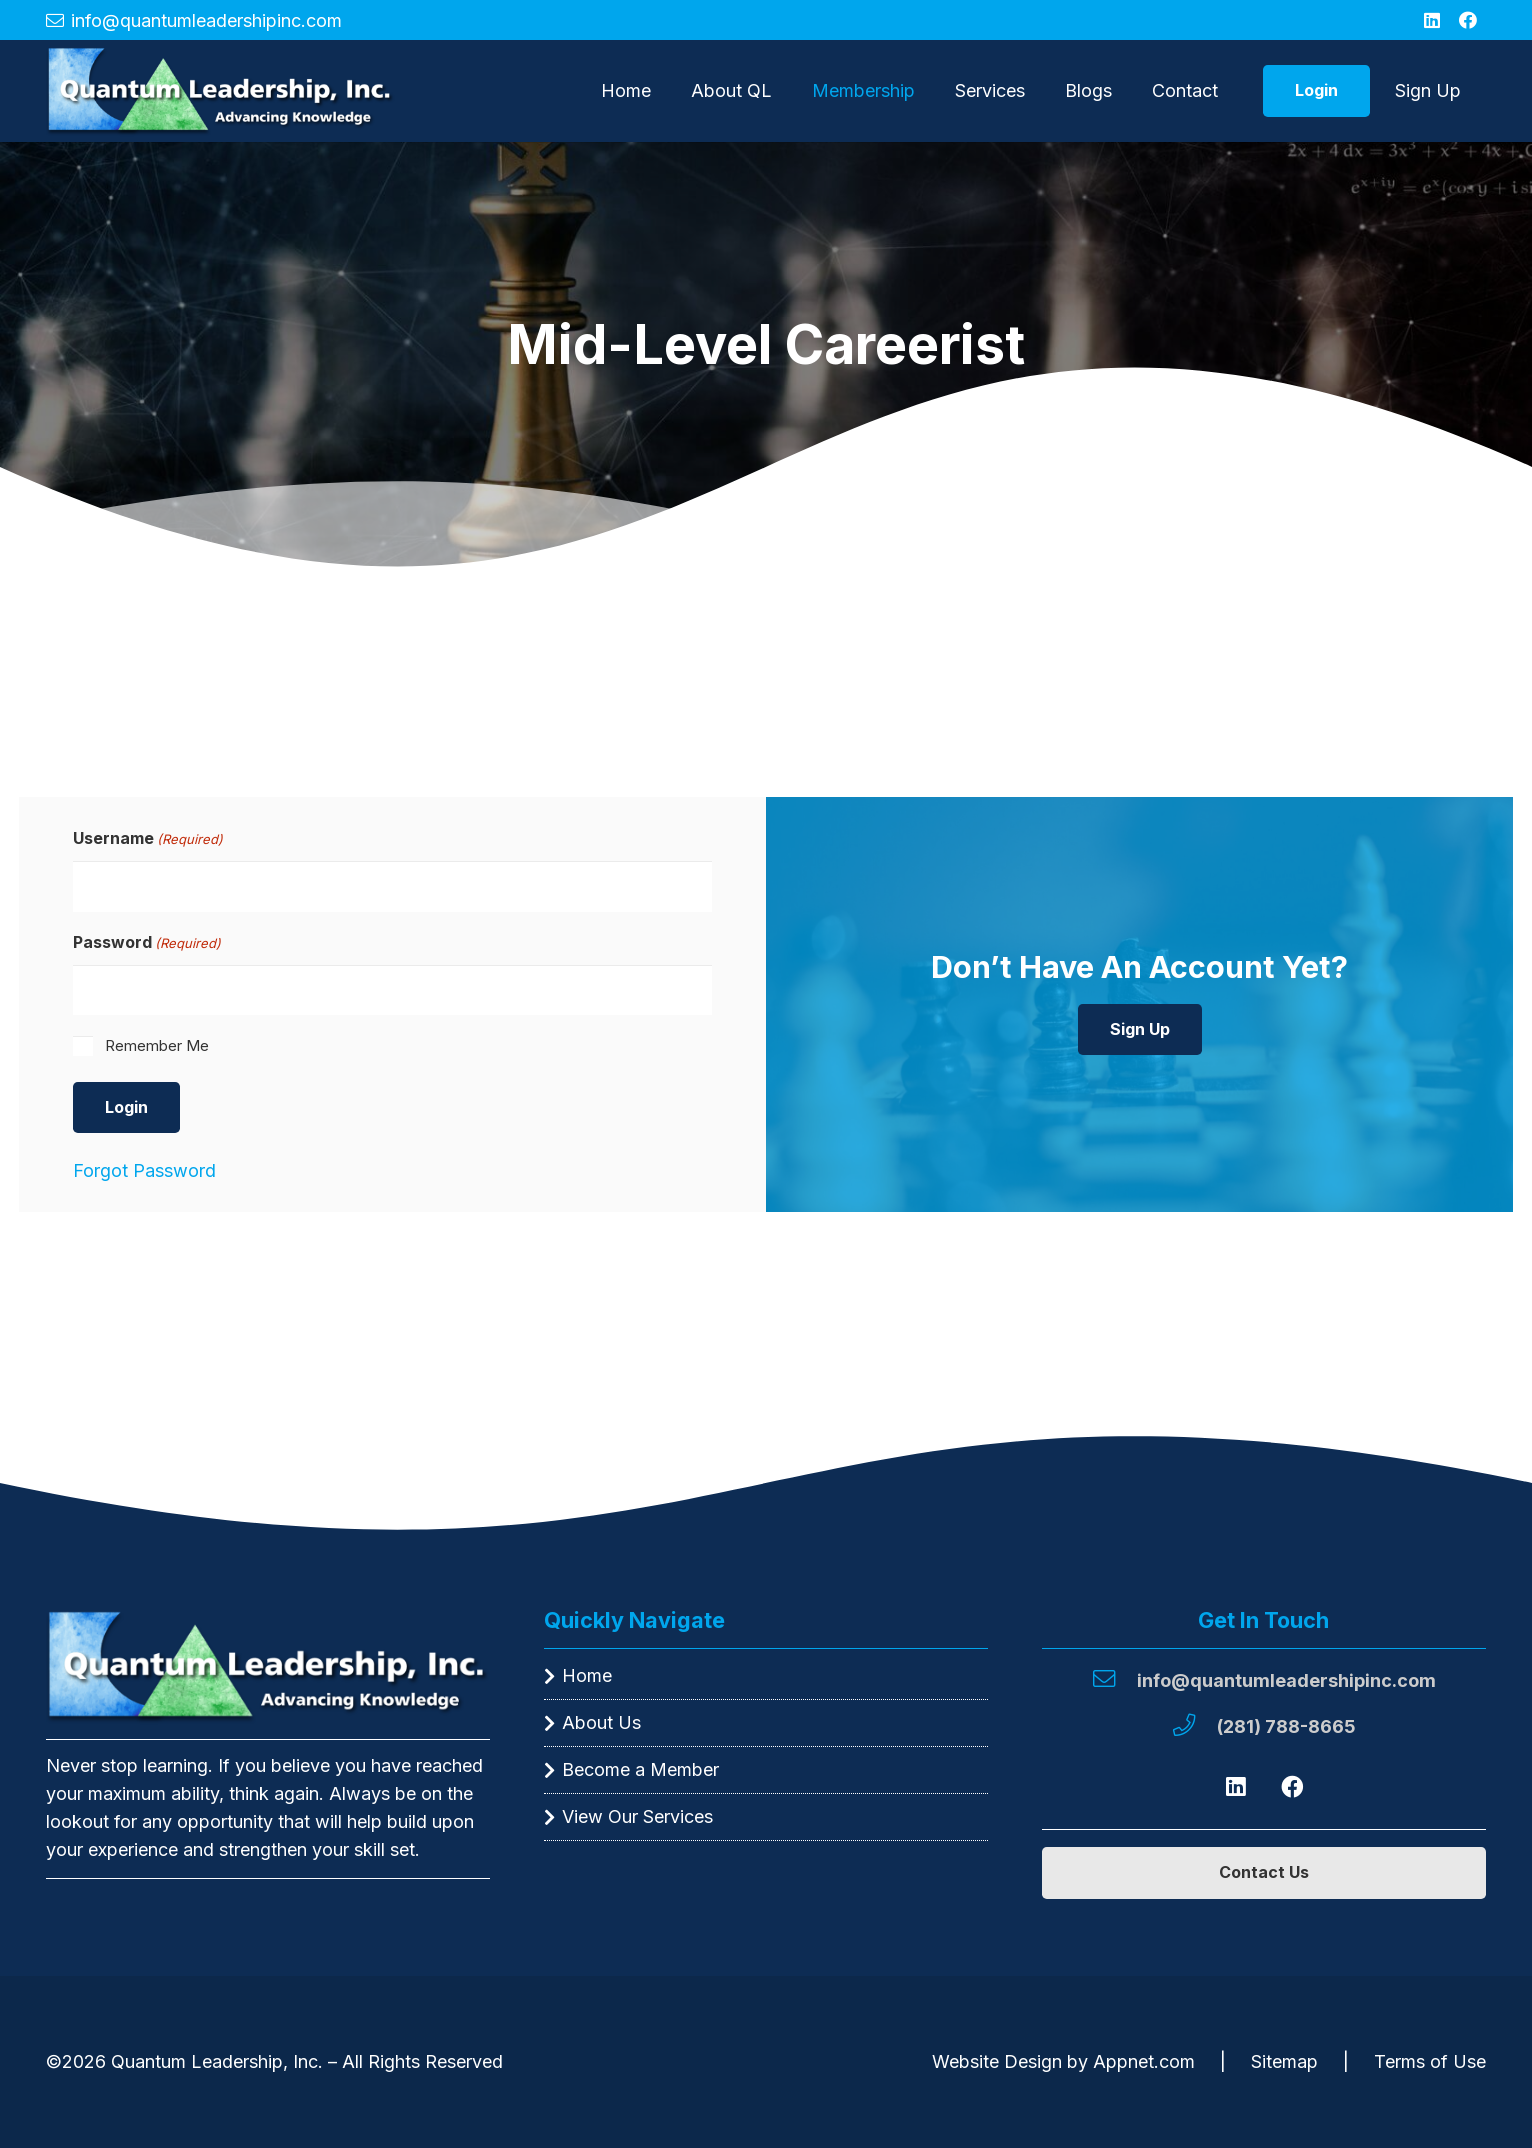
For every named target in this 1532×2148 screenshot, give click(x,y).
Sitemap (1284, 2061)
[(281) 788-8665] (1194, 1727)
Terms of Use (1430, 2061)
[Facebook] (1468, 20)
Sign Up (1428, 90)
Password (147, 943)
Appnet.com (1144, 2061)
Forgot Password (144, 1170)
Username (148, 839)
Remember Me (157, 1045)
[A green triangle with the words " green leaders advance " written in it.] (220, 91)
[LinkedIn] (1432, 20)
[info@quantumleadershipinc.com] (1114, 1681)
